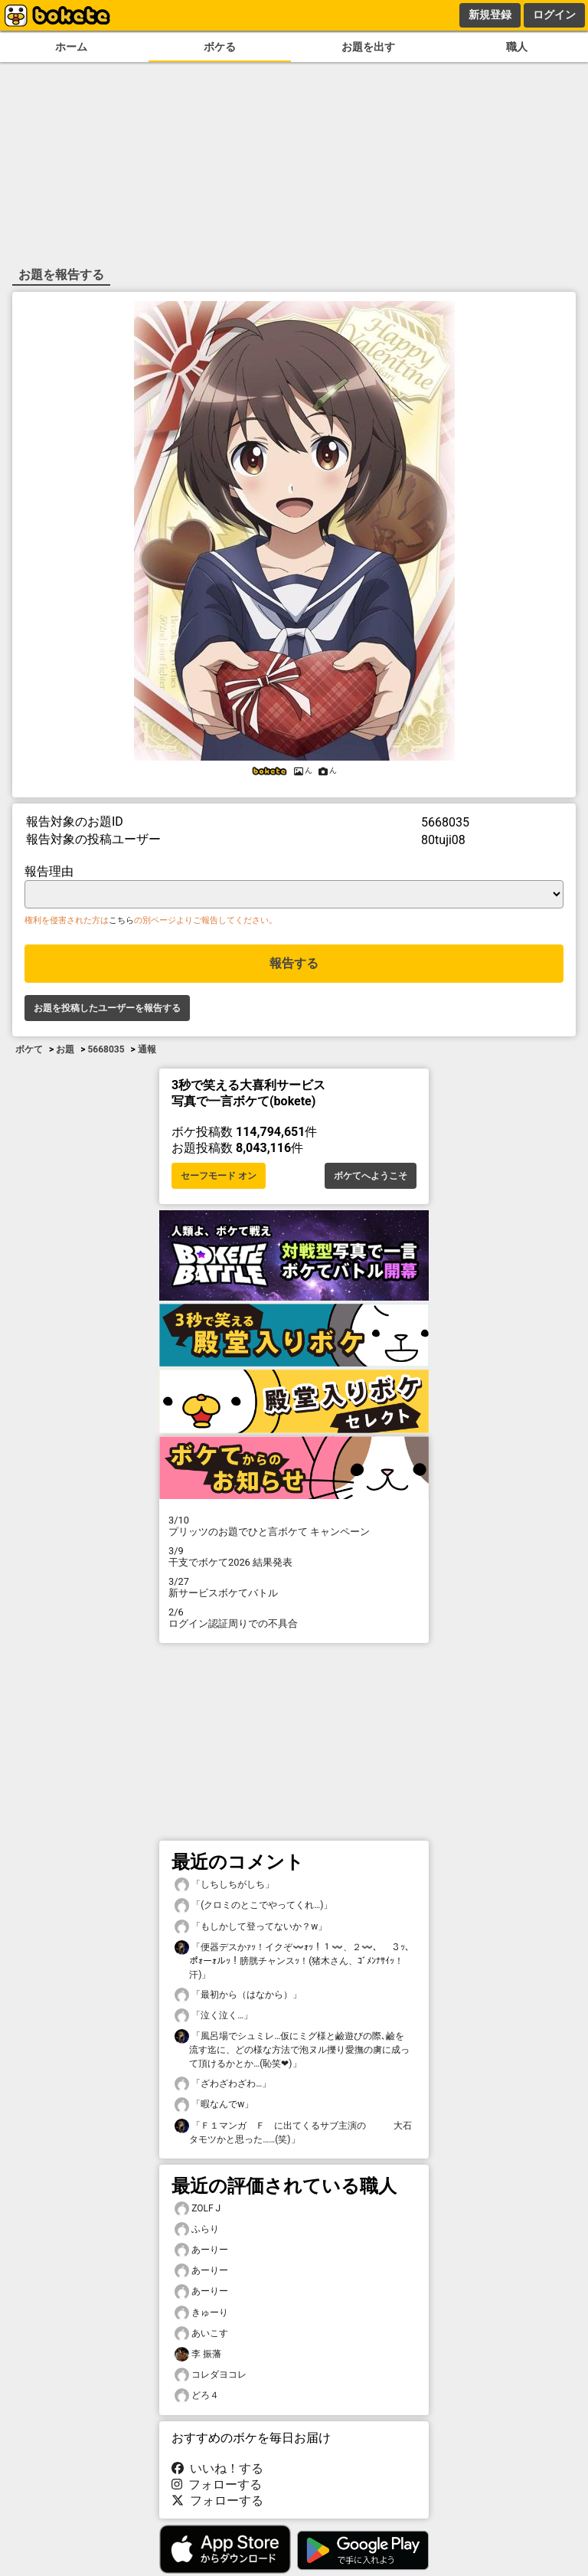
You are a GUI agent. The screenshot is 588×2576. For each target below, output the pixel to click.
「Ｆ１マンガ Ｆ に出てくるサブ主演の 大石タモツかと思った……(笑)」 (293, 2132)
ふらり (197, 2229)
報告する (294, 963)
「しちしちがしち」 (224, 1884)
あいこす (201, 2333)
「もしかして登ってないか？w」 (251, 1927)
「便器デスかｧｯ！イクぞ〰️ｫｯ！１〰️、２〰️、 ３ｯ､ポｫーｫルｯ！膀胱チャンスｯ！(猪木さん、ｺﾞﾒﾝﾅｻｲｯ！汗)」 (292, 1960)
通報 (147, 1049)
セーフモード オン (218, 1175)
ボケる (220, 47)
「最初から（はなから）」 (238, 1995)
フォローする (217, 2484)
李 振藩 (198, 2354)
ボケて (29, 1049)
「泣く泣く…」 (214, 2015)
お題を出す (368, 47)
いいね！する (217, 2468)
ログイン (554, 14)
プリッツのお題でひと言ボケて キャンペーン (294, 1525)
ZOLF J (197, 2208)
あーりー (201, 2250)
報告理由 (49, 871)
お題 (65, 1049)
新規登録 (490, 14)
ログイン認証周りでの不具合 (294, 1617)
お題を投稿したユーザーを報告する (107, 1008)
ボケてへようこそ (370, 1175)
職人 (517, 47)
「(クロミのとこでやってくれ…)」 (253, 1905)
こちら (121, 920)
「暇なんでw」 (214, 2104)
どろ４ (197, 2395)
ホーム (71, 47)
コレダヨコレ (211, 2375)
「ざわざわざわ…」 (223, 2084)
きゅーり (201, 2313)
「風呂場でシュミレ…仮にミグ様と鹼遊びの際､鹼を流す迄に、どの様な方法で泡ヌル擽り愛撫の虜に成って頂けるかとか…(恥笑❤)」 (292, 2049)
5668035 (105, 1049)
